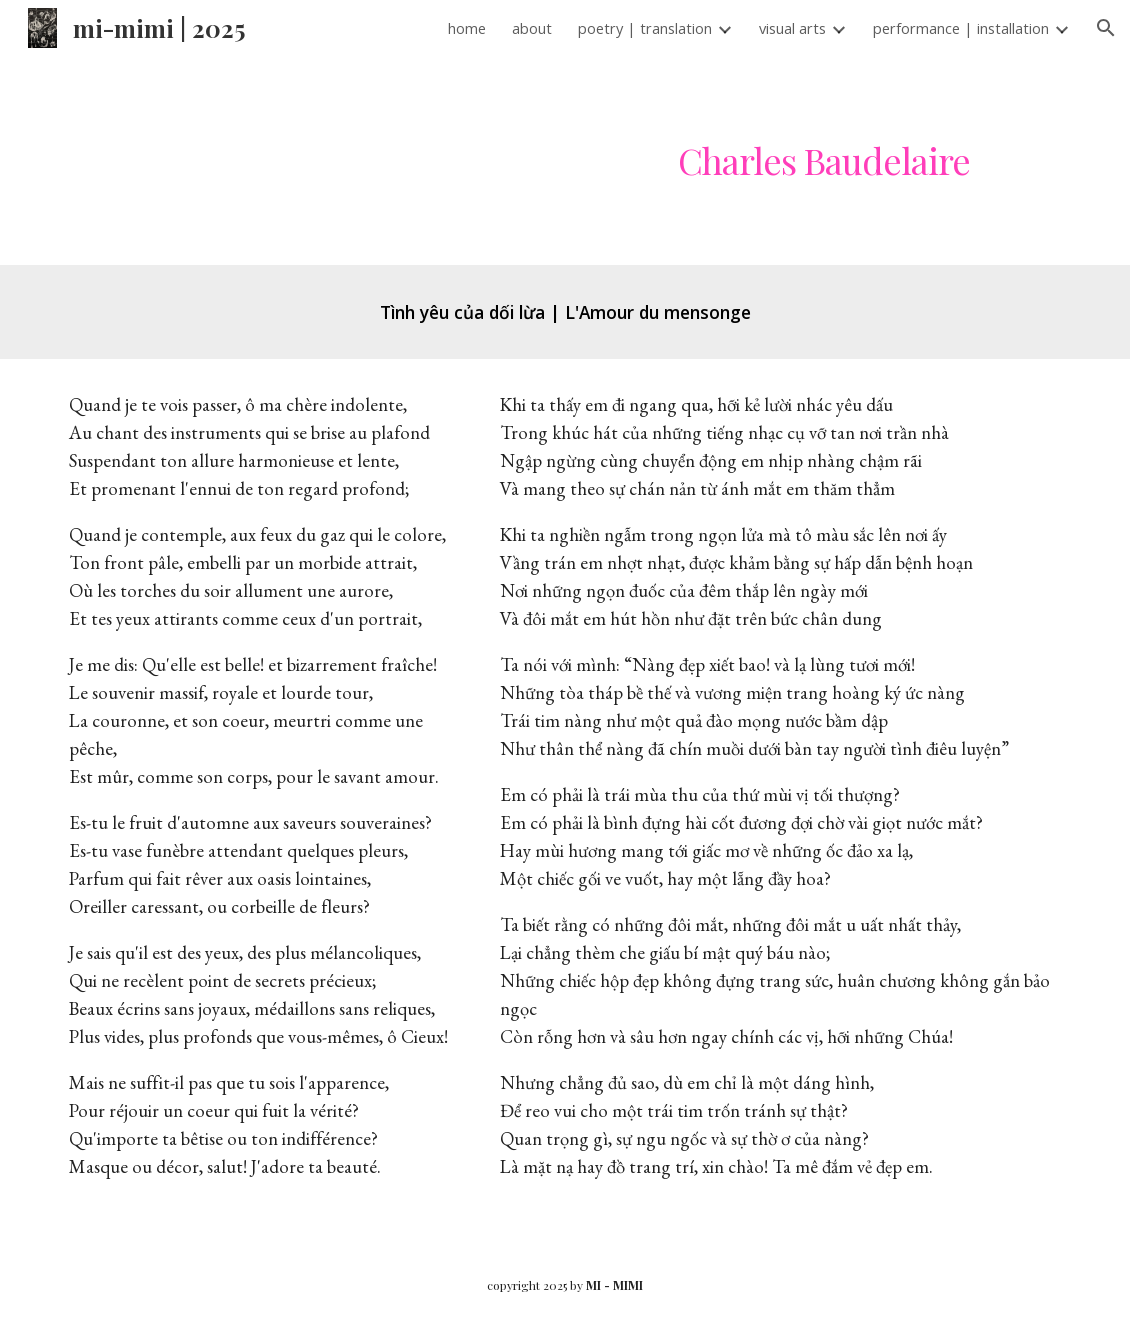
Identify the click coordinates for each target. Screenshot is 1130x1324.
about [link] (532, 28)
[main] (823, 160)
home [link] (467, 28)
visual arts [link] (792, 28)
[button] (1106, 28)
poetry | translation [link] (645, 28)
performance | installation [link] (961, 28)
